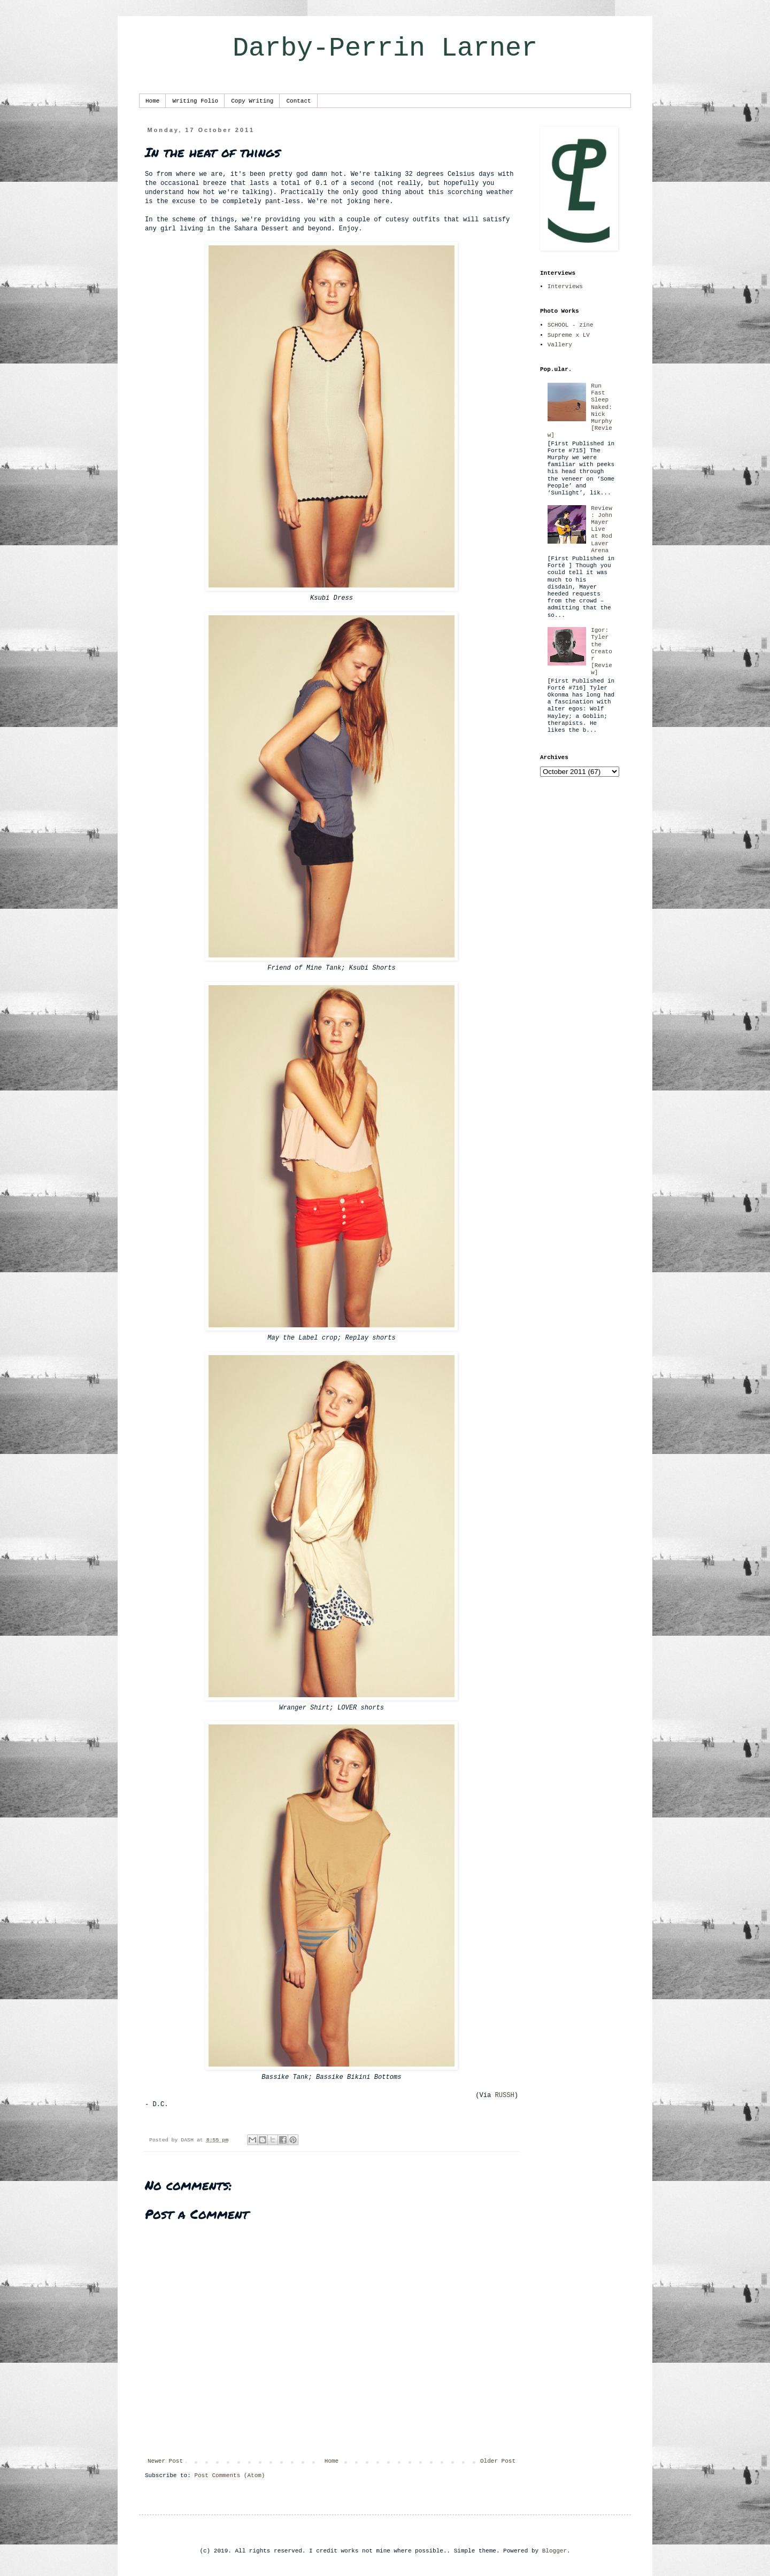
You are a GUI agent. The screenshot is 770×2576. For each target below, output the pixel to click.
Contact (298, 101)
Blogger (554, 2551)
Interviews (565, 286)
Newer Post (165, 2461)
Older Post (497, 2461)
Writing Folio (195, 101)
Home (152, 101)
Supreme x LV (569, 335)
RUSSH (504, 2095)
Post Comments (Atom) (229, 2475)
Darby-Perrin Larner (385, 48)
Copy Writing (252, 101)
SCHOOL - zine (571, 325)
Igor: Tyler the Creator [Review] (601, 651)
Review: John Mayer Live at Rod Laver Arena (601, 529)
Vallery (560, 345)
